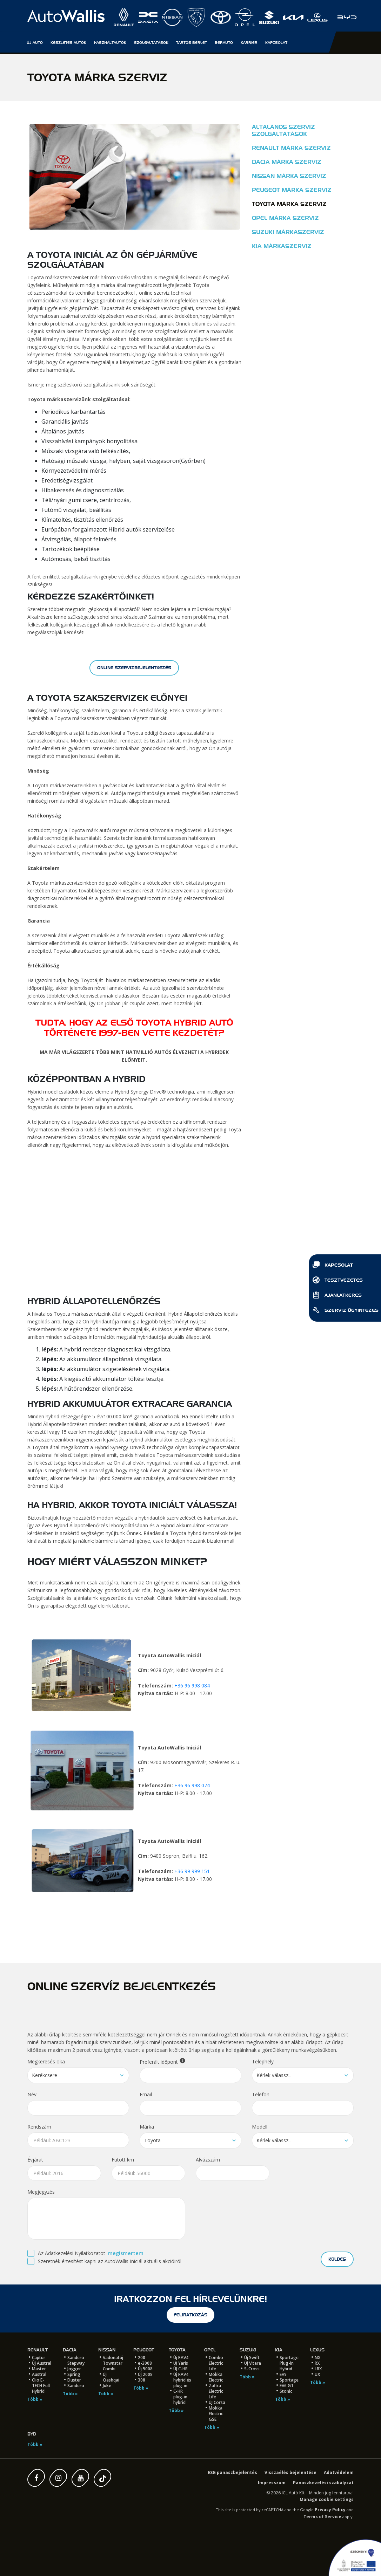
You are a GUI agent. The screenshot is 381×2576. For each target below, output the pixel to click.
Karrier (249, 42)
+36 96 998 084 (192, 1685)
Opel (210, 2349)
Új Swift (252, 2358)
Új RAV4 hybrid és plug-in (182, 2380)
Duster (74, 2380)
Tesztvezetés (338, 1281)
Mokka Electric (216, 2377)
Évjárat (35, 2159)
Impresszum (272, 2483)
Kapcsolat (333, 1266)
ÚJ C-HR (180, 2369)
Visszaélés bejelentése (290, 2472)
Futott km (123, 2159)
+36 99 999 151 (192, 1871)
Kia (278, 2349)
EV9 (283, 2374)
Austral (39, 2374)
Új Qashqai (111, 2377)
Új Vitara (252, 2363)
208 (141, 2358)
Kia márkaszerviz (282, 246)
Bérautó (224, 42)
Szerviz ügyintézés (345, 1311)
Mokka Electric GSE (216, 2413)
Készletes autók (68, 42)
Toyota (177, 2349)
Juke (107, 2386)
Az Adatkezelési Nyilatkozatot (71, 2253)
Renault (37, 2349)
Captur (38, 2358)
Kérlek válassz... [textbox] (274, 2075)
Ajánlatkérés (337, 1296)
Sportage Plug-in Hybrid (289, 2363)
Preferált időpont (163, 2061)
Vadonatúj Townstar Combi (113, 2363)
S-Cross (252, 2369)
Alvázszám (208, 2159)
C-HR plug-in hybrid (180, 2396)
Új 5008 (145, 2369)
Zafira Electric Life (216, 2391)
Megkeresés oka (46, 2061)
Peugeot (143, 2349)
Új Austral (41, 2363)
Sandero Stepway (76, 2360)
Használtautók (110, 42)
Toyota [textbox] (152, 2140)
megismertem (125, 2253)
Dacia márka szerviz (286, 162)
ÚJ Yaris (180, 2363)
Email (146, 2094)
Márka (147, 2126)
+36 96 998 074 (192, 1785)
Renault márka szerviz (291, 148)
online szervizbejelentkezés (134, 667)
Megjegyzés (41, 2191)
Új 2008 (145, 2374)
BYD (31, 2434)
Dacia (69, 2349)
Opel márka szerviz (285, 218)
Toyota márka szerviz (289, 204)
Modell (259, 2126)
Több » (34, 2399)
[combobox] (78, 2075)
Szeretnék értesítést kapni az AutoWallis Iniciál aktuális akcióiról (109, 2261)
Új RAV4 (180, 2358)
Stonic (286, 2391)
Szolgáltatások (151, 42)
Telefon (260, 2094)
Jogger (74, 2369)
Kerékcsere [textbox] (44, 2075)
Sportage (289, 2380)
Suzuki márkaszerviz (288, 232)
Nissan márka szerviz (289, 176)
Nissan (106, 2349)
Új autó (35, 42)
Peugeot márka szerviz (292, 190)
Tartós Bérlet (191, 42)
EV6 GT (287, 2386)
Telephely (263, 2061)
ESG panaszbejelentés (232, 2472)
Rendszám (39, 2126)
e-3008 (145, 2363)
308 (141, 2380)
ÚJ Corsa (217, 2402)
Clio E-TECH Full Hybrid (41, 2385)
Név (31, 2094)
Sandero (75, 2386)
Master (39, 2369)
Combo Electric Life (216, 2363)
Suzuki (248, 2349)
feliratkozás (190, 2314)
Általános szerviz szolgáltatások (283, 130)
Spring (73, 2374)
